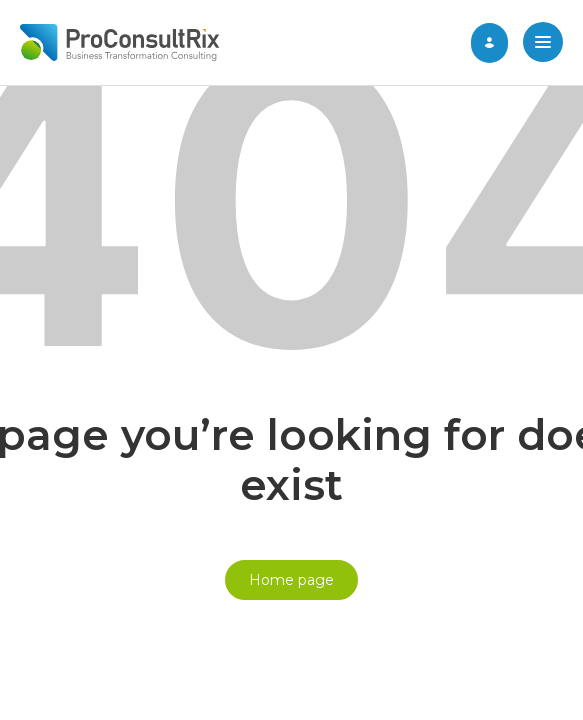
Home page (291, 580)
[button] (543, 43)
